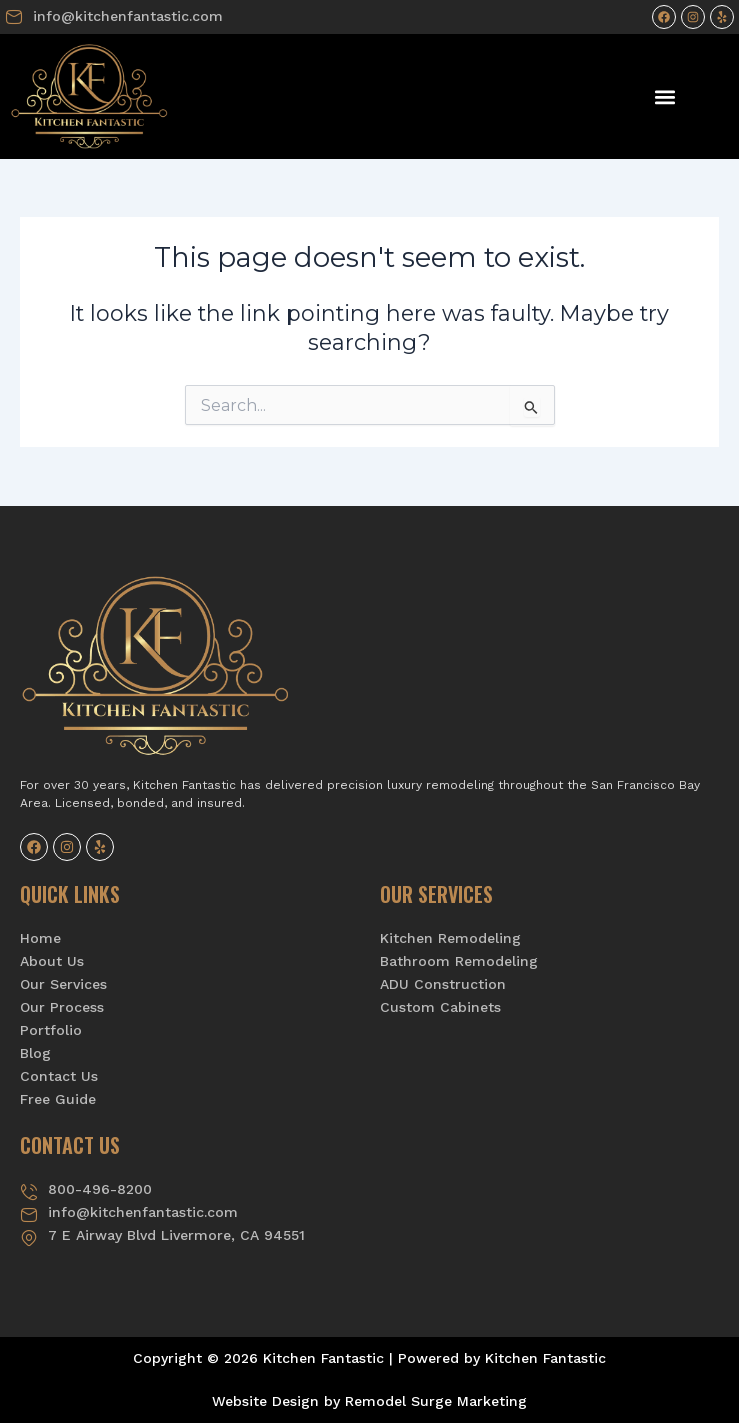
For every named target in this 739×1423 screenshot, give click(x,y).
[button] (665, 96)
